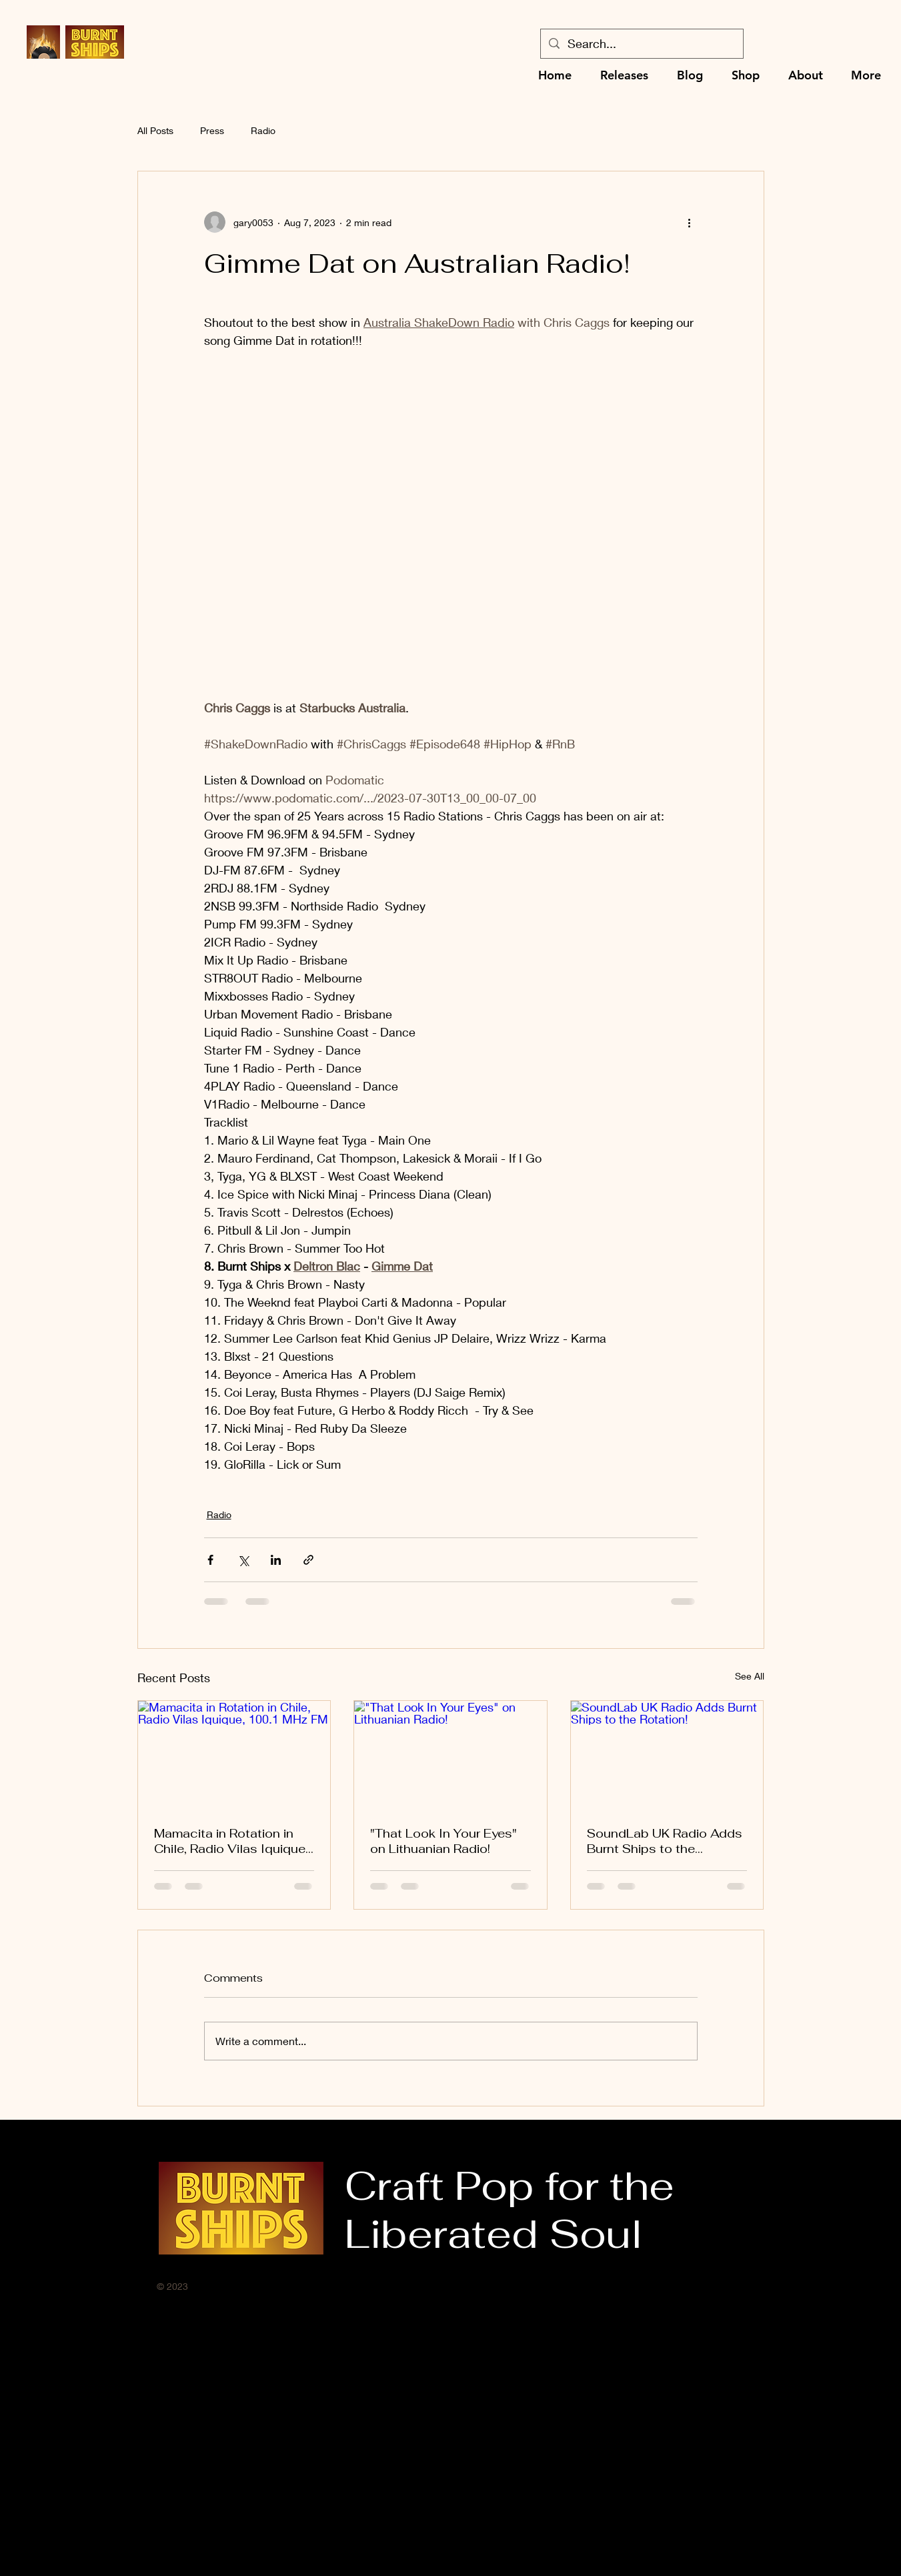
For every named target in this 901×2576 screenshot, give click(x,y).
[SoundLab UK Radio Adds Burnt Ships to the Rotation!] (667, 1755)
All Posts (155, 130)
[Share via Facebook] (210, 1559)
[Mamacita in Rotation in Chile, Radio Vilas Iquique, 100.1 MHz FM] (234, 1755)
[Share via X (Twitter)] (243, 1559)
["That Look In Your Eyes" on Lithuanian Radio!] (450, 1755)
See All (749, 1676)
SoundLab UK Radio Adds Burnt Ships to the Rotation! (664, 1841)
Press (212, 130)
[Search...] (641, 43)
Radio (263, 130)
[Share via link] (308, 1559)
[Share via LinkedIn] (275, 1559)
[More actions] (690, 222)
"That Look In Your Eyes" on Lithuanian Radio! (443, 1841)
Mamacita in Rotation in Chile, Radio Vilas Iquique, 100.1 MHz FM (231, 1841)
